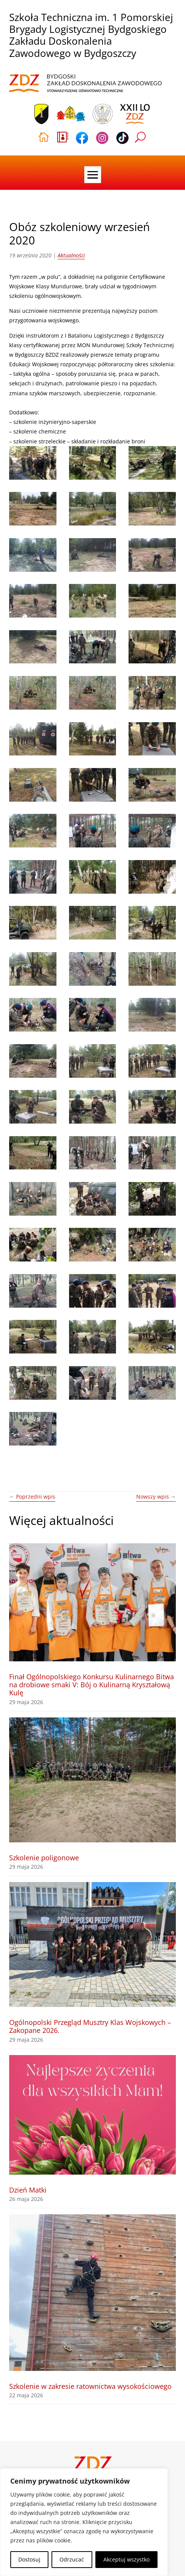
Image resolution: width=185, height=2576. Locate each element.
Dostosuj (29, 2559)
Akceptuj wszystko (126, 2559)
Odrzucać (72, 2559)
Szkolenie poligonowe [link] (44, 1857)
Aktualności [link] (71, 255)
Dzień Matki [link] (28, 2189)
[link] (85, 83)
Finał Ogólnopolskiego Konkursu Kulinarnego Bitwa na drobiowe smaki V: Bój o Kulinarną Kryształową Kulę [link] (91, 1684)
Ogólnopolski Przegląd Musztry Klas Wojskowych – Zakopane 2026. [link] (90, 2026)
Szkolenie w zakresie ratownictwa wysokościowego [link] (90, 2386)
